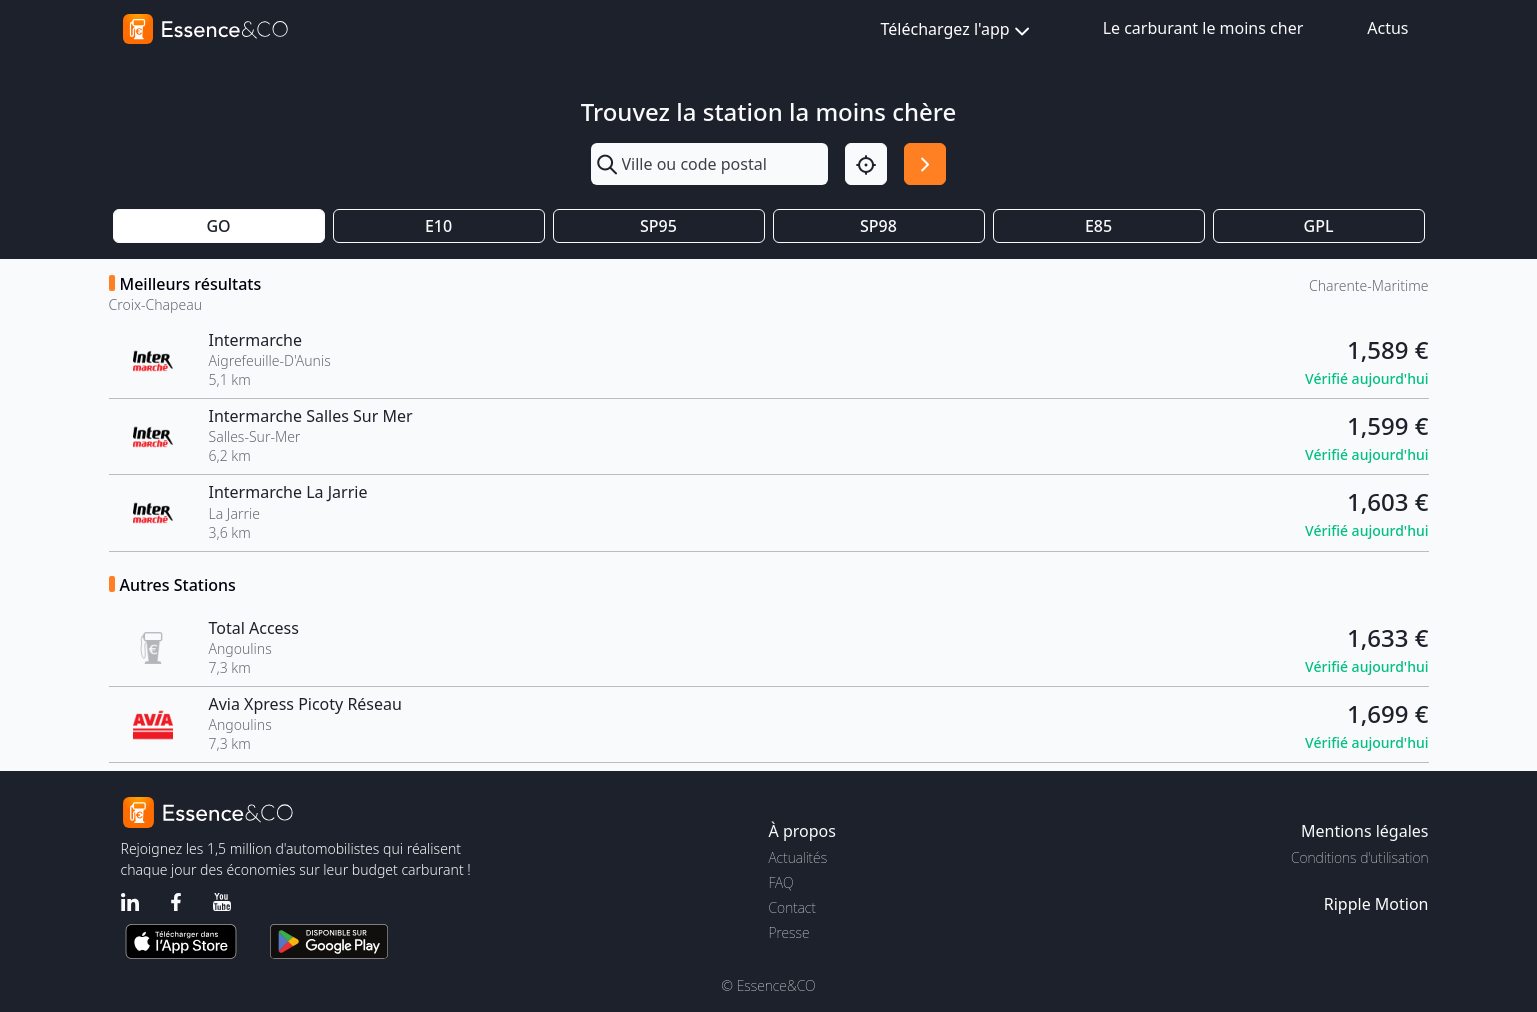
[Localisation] (866, 164)
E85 (1098, 226)
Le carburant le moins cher (1203, 28)
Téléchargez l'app (957, 30)
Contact (792, 907)
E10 (438, 226)
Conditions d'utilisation (1360, 857)
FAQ (781, 882)
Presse (789, 932)
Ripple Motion (1376, 904)
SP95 (658, 226)
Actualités (798, 857)
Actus (1387, 28)
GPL (1319, 226)
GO (218, 226)
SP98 (878, 226)
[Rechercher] (925, 164)
